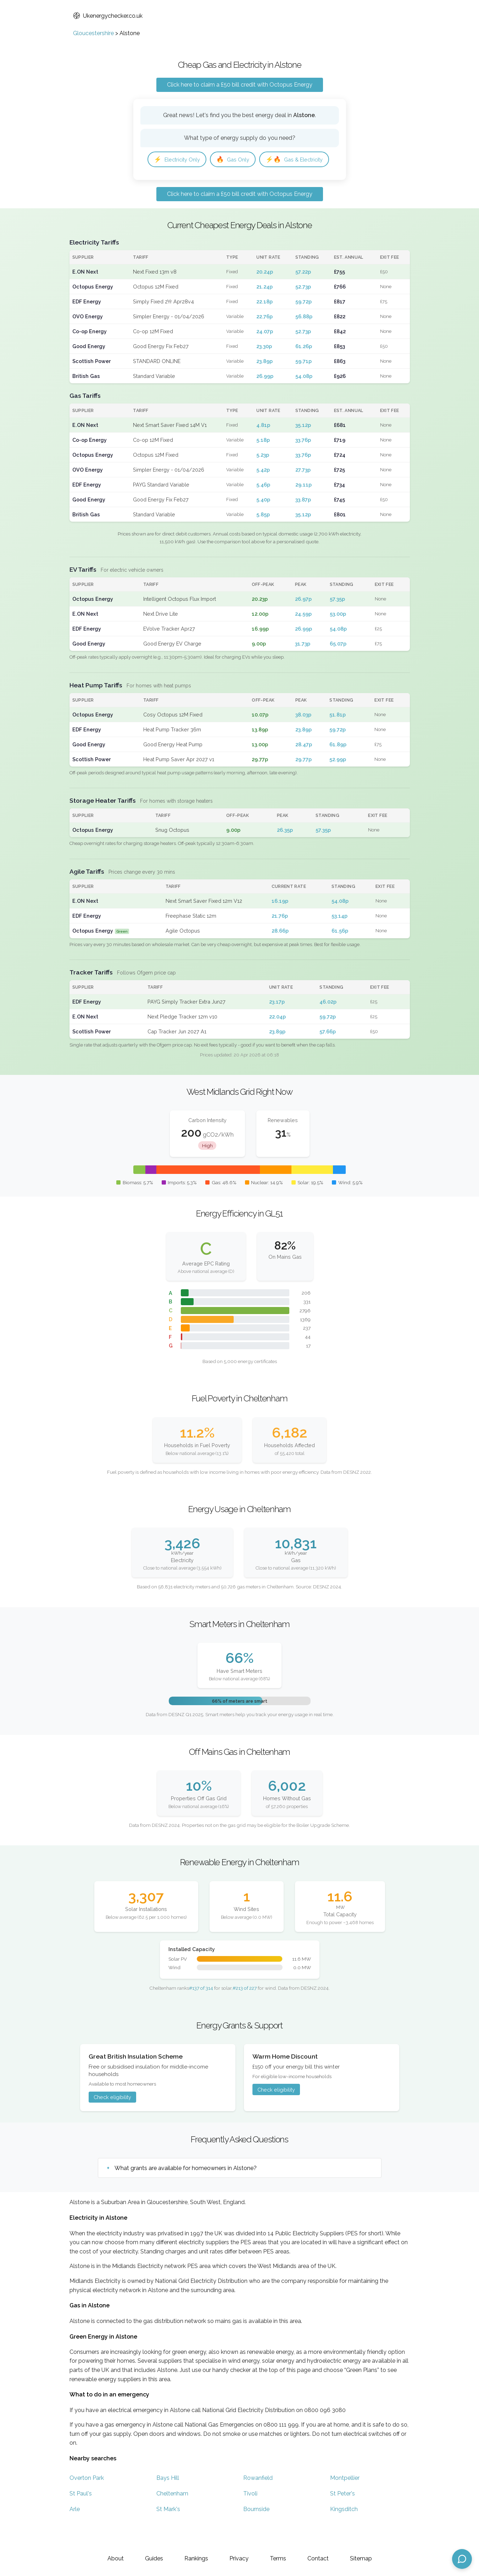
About (115, 2558)
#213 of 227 (245, 2011)
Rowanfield (258, 2500)
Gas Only (240, 160)
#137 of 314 (201, 2011)
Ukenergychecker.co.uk (108, 15)
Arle (74, 2531)
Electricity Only (180, 160)
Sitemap (361, 2558)
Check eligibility (112, 2120)
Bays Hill (167, 2500)
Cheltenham (172, 2516)
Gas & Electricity (185, 181)
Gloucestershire (93, 33)
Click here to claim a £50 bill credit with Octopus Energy (239, 84)
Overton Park (86, 2500)
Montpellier (345, 2500)
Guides (154, 2558)
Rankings (196, 2558)
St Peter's (342, 2516)
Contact (318, 2558)
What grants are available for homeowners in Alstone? (186, 2190)
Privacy (239, 2558)
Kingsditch (344, 2531)
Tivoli (250, 2516)
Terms (278, 2558)
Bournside (256, 2531)
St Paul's (80, 2516)
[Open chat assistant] (462, 2559)
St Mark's (168, 2531)
